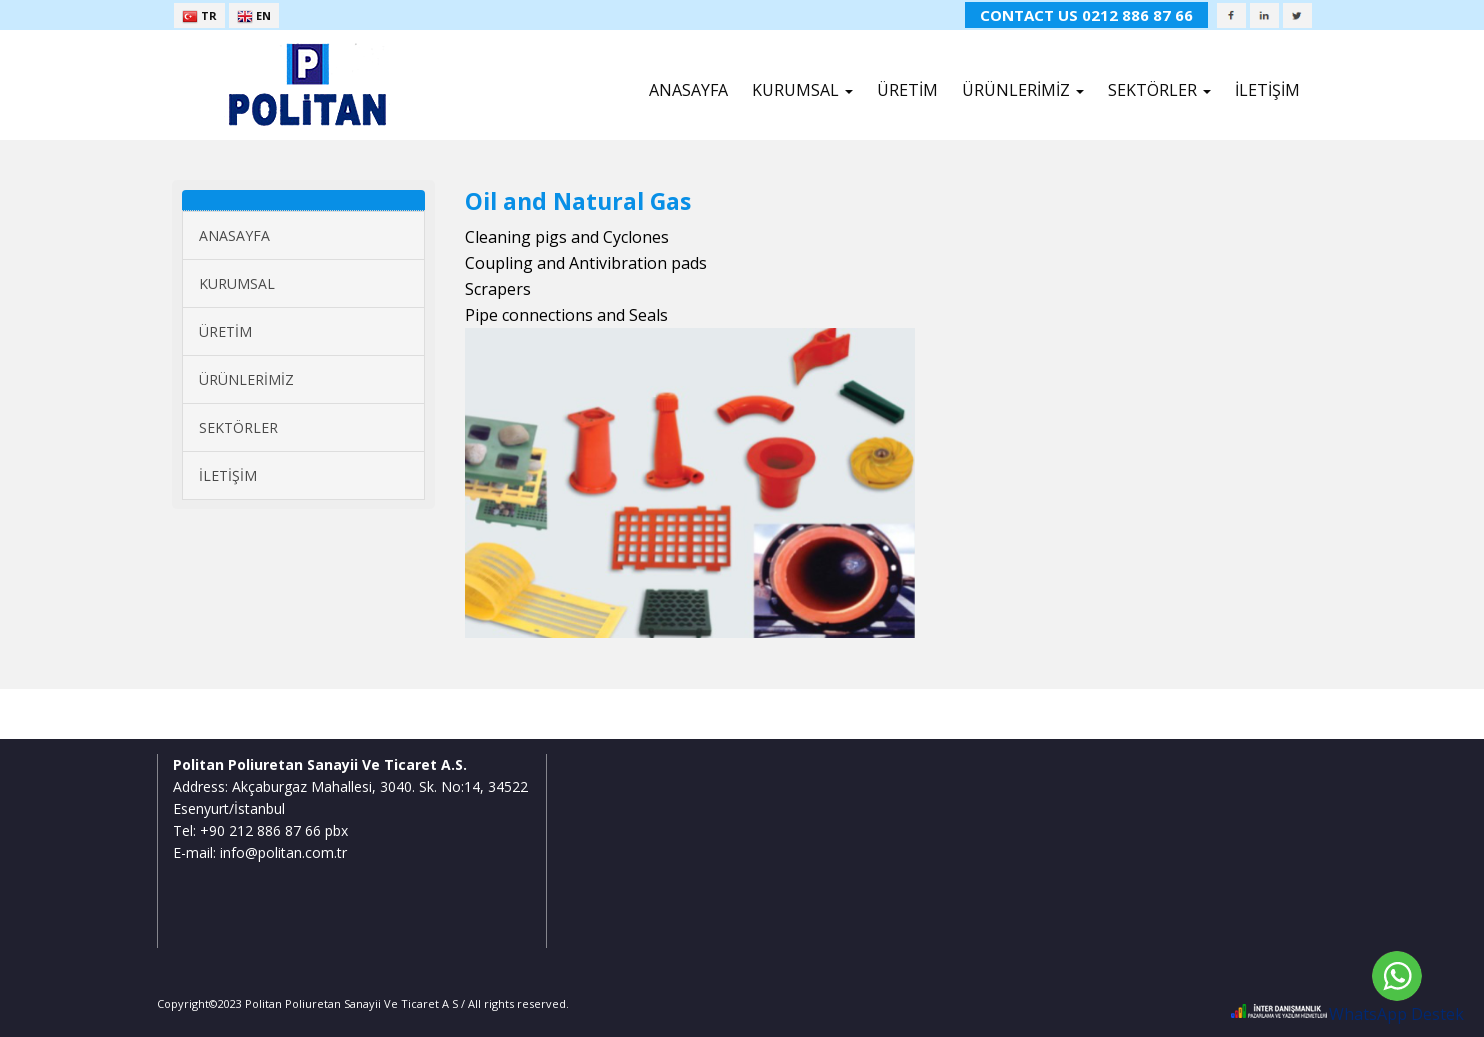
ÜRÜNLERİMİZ (246, 379)
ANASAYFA (688, 90)
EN (254, 16)
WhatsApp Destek (1396, 1014)
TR (199, 16)
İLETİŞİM (1267, 90)
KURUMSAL (237, 283)
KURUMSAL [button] (802, 90)
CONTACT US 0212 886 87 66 (1086, 15)
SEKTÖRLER (238, 427)
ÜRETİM (907, 90)
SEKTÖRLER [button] (1159, 90)
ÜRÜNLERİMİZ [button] (1023, 90)
